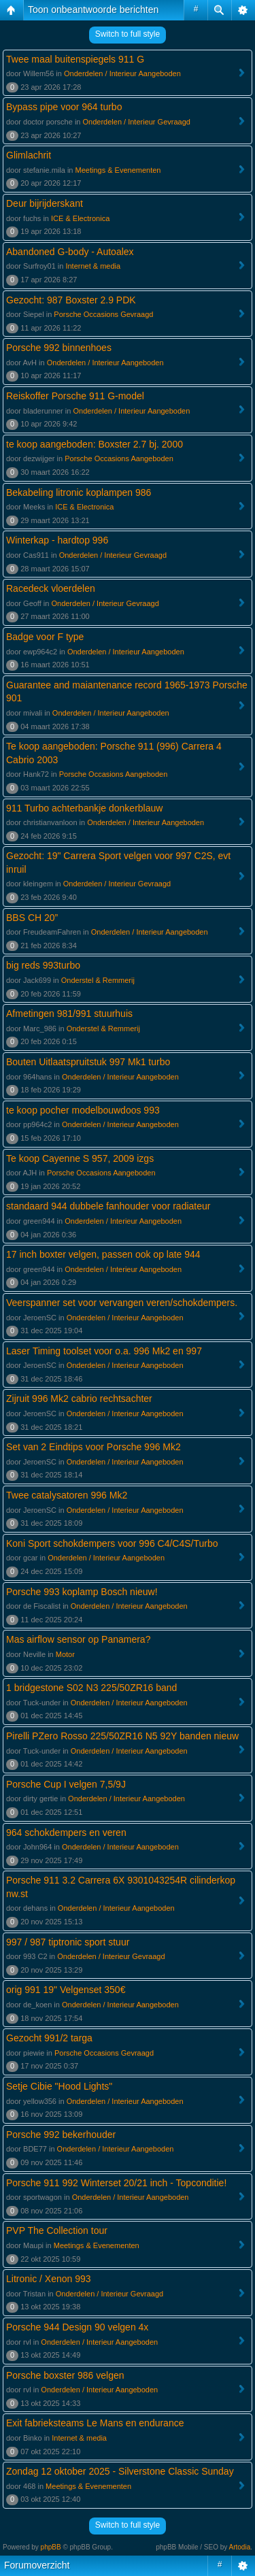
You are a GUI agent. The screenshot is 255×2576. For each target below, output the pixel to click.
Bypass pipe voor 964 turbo (64, 106)
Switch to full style (127, 34)
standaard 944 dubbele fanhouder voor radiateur (108, 1206)
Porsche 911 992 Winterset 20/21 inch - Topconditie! (116, 2182)
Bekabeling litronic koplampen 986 (78, 492)
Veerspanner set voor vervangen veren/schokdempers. (121, 1302)
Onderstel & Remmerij (98, 980)
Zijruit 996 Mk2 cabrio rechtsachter (79, 1398)
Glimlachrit (28, 155)
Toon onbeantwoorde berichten (93, 9)
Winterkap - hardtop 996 (57, 540)
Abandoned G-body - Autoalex (70, 251)
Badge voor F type (45, 636)
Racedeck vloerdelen (50, 588)
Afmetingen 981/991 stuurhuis (69, 1013)
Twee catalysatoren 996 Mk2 (66, 1495)
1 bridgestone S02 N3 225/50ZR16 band (91, 1687)
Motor (65, 1654)
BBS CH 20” (32, 917)
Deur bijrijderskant (44, 203)
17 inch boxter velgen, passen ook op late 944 (103, 1254)
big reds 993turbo (43, 965)
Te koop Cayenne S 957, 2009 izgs (80, 1158)
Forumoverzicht (36, 2565)
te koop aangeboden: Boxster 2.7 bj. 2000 (94, 444)
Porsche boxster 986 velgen (65, 2375)
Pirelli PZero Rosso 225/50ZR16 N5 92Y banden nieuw (122, 1735)
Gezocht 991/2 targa (49, 2038)
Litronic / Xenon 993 (48, 2278)
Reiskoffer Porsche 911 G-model (75, 395)
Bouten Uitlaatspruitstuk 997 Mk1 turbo (88, 1061)
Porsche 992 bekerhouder (61, 2134)
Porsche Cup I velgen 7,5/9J (66, 1784)
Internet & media (92, 266)
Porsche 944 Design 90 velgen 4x (77, 2327)
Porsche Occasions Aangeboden (119, 458)
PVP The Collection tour (56, 2230)
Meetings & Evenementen (118, 170)
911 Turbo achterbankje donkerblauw (84, 808)
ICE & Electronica (80, 218)
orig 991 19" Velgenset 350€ (65, 1989)
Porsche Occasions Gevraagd (103, 314)
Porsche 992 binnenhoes (59, 347)
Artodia (240, 2547)
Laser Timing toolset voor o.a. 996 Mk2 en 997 (104, 1350)
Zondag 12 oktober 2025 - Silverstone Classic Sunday (120, 2471)
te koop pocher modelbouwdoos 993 (83, 1110)
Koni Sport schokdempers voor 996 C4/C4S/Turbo (112, 1543)
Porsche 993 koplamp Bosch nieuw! (82, 1591)
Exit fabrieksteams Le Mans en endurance (95, 2423)
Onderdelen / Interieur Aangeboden (122, 73)
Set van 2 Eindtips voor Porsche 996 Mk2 (93, 1446)
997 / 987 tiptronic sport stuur (67, 1942)
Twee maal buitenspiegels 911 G (75, 59)
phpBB (51, 2547)
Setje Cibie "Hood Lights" (59, 2086)
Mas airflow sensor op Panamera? (78, 1639)
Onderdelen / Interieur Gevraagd (136, 122)
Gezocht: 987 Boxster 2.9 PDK (71, 300)
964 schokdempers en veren (66, 1832)
